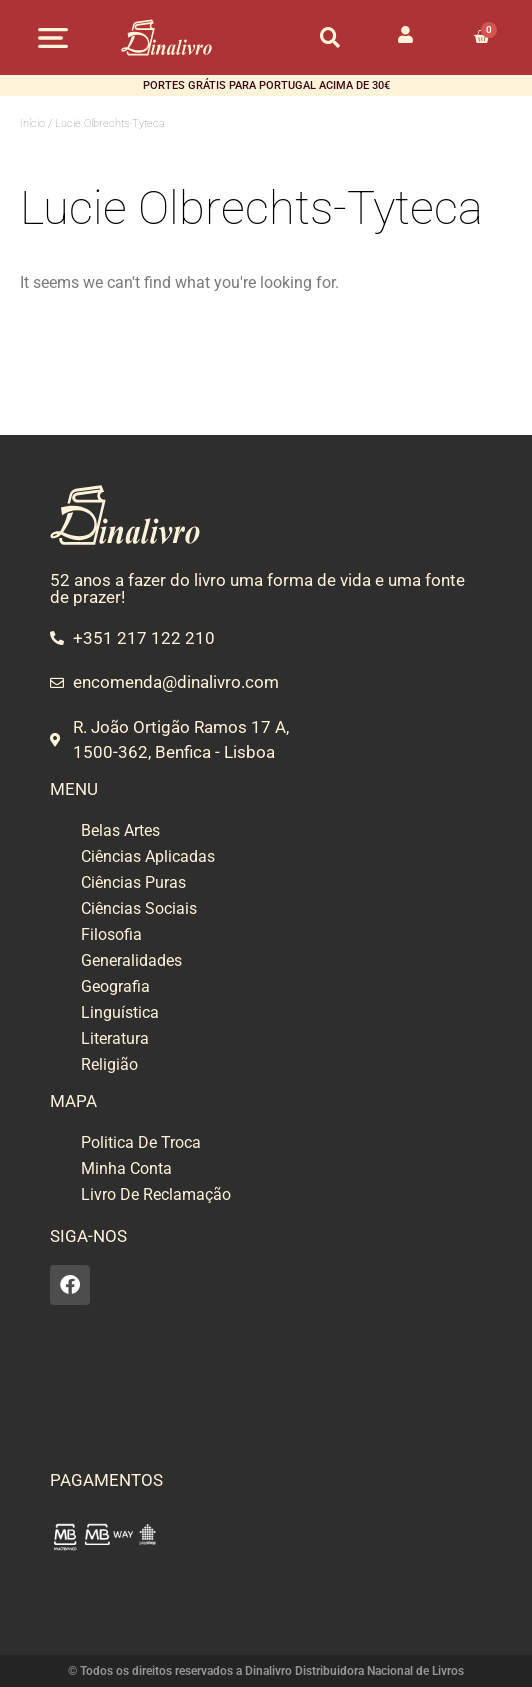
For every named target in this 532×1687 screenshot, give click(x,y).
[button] (53, 37)
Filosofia (111, 934)
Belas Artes (120, 830)
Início (32, 123)
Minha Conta (126, 1168)
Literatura (115, 1038)
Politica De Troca (141, 1142)
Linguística (120, 1012)
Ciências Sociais (139, 908)
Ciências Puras (133, 882)
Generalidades (131, 960)
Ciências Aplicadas (148, 856)
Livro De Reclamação (156, 1194)
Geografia (115, 986)
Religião (109, 1064)
